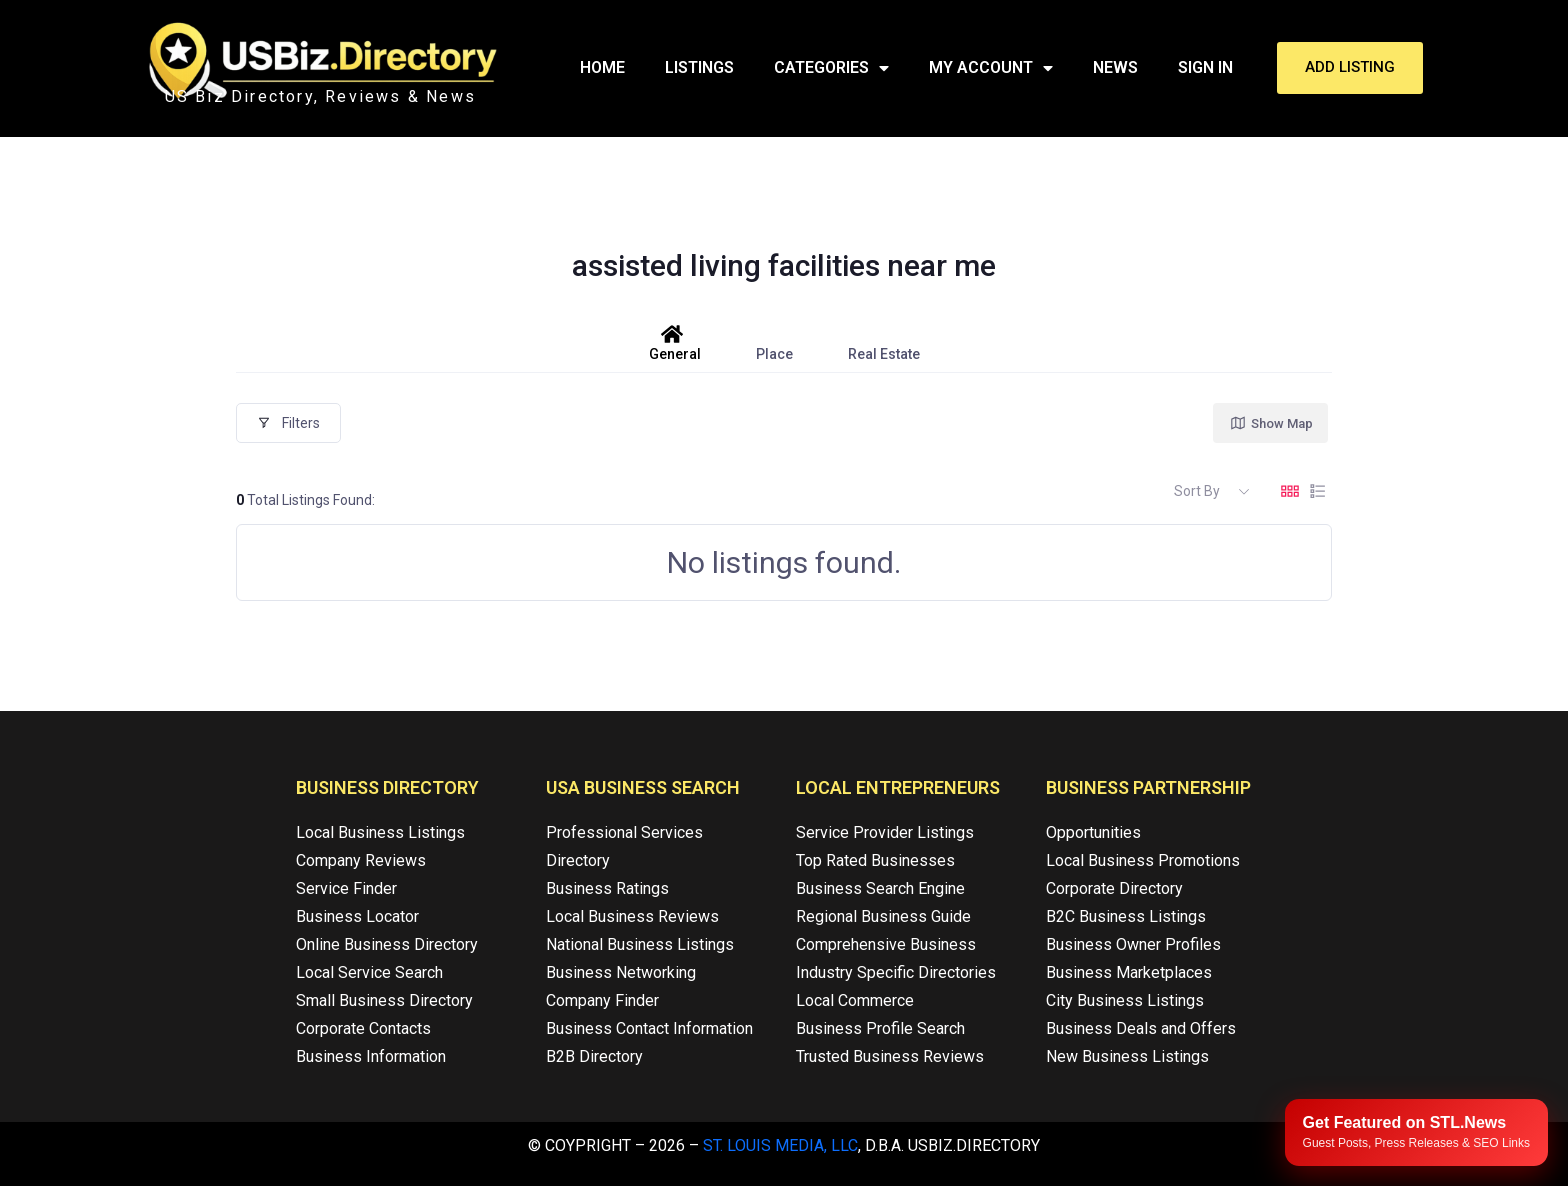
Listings (699, 67)
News (1115, 67)
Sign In (1205, 67)
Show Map (1271, 423)
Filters (288, 423)
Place (774, 343)
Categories (831, 68)
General (675, 343)
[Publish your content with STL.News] (1416, 1132)
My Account (991, 68)
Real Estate (884, 343)
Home (602, 67)
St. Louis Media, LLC (780, 1145)
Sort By (1197, 491)
